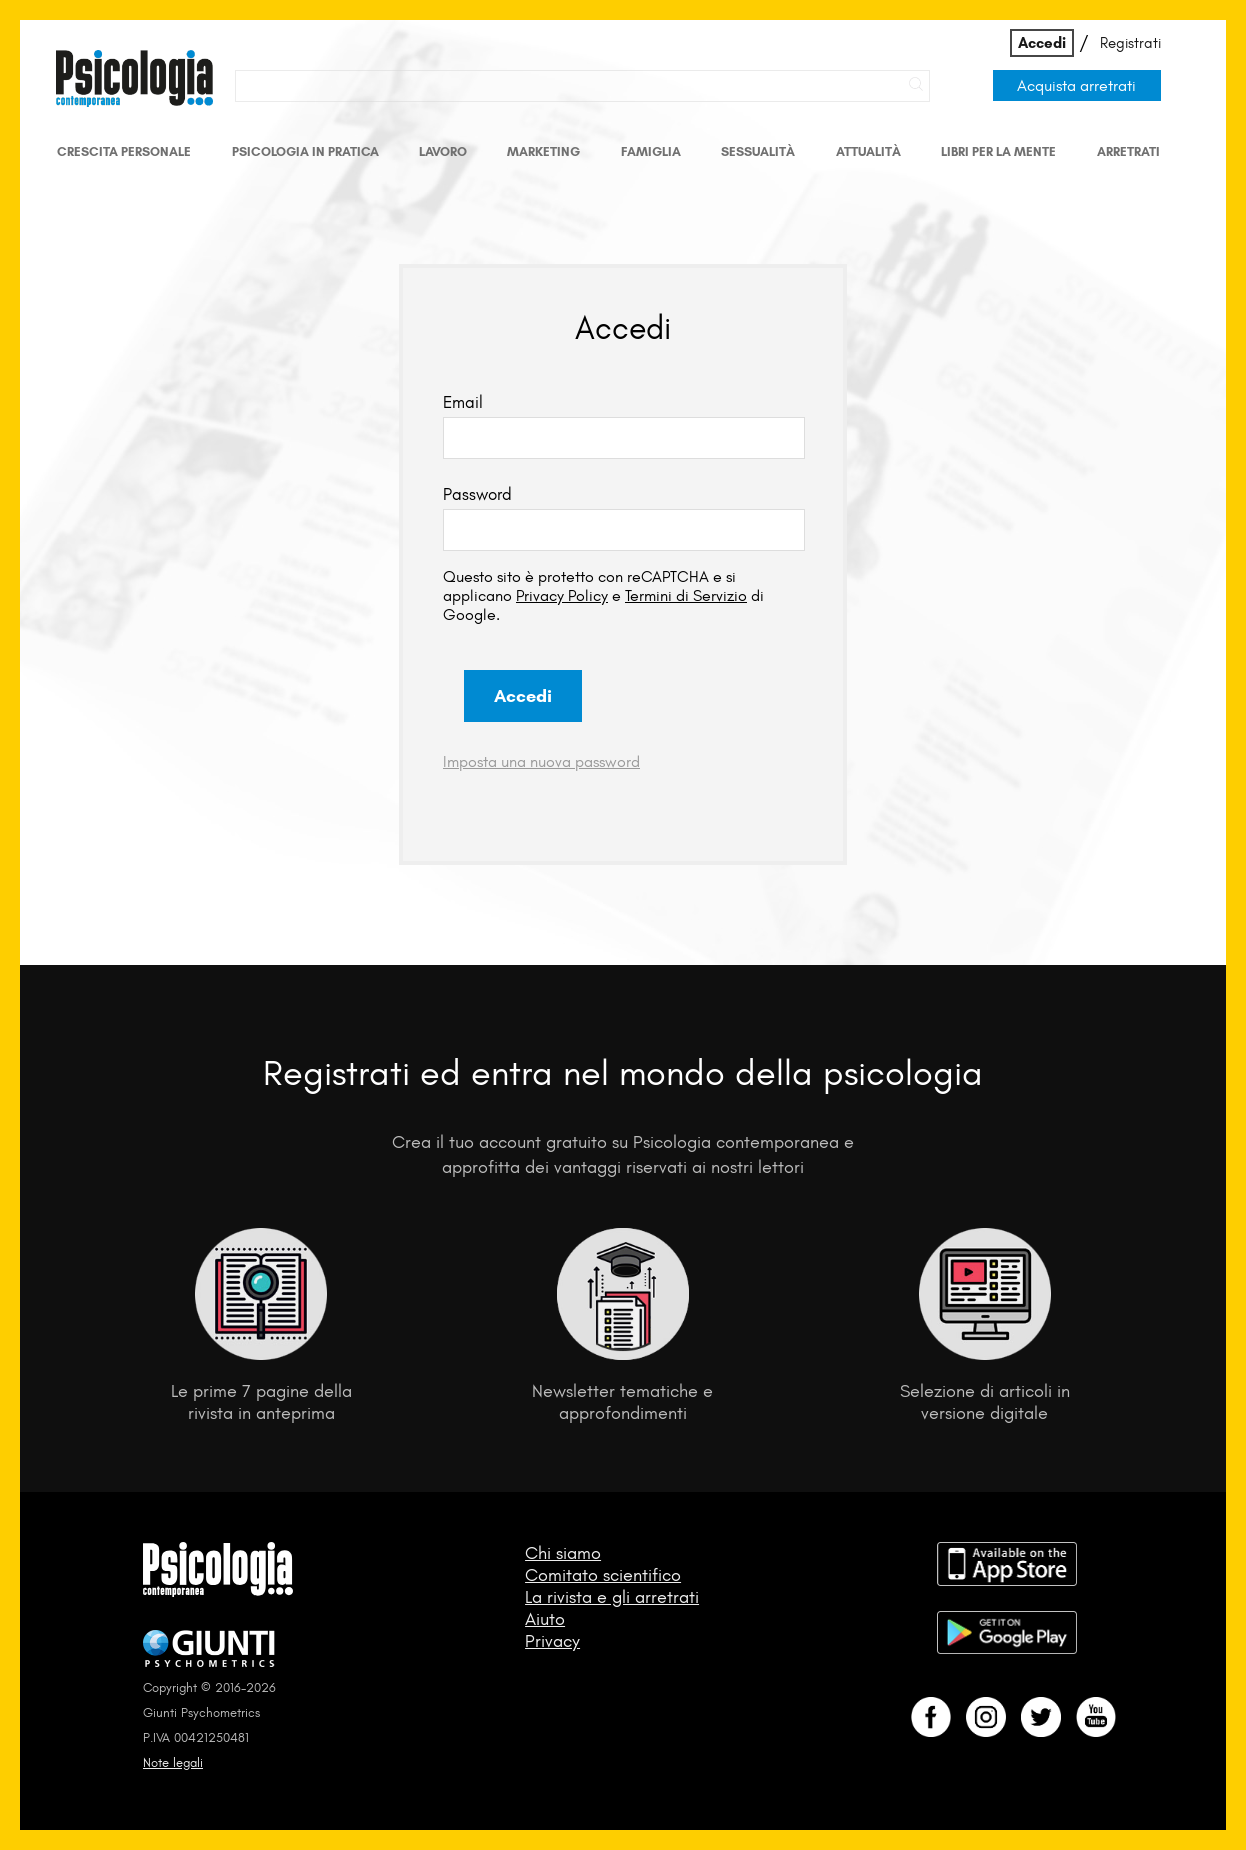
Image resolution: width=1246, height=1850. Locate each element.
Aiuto (545, 1619)
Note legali (173, 1762)
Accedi (1042, 43)
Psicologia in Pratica (305, 151)
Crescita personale (124, 151)
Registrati (1130, 43)
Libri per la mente (998, 151)
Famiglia (651, 151)
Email (463, 402)
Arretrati (1128, 151)
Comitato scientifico (603, 1575)
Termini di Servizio (686, 595)
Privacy (552, 1641)
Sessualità (758, 151)
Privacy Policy (562, 595)
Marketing (543, 151)
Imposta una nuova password (541, 761)
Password (477, 494)
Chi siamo (563, 1553)
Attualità (868, 151)
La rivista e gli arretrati (612, 1597)
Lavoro (443, 151)
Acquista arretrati (1076, 85)
